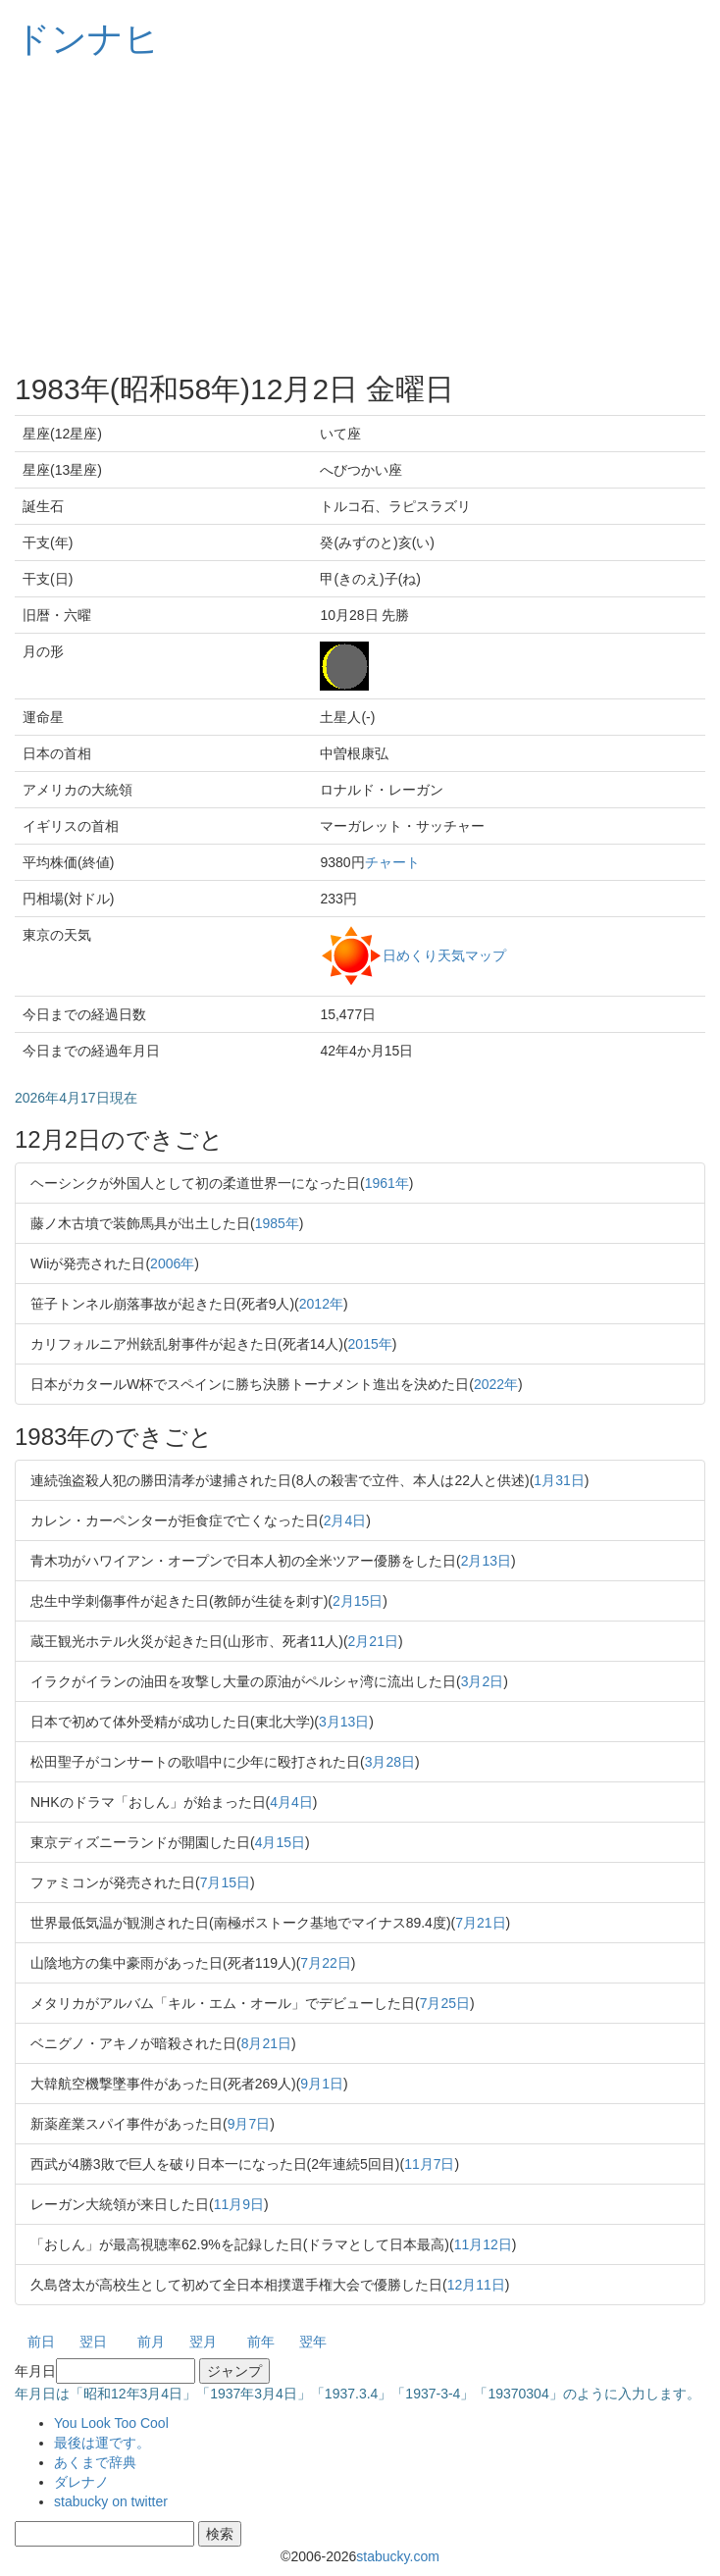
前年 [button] (261, 2341)
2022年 (496, 1384)
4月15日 (280, 1842)
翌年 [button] (313, 2341)
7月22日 (325, 1963)
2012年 (321, 1304)
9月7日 (249, 2124)
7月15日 (225, 1882)
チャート (392, 862)
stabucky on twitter (111, 2501)
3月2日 (482, 1681)
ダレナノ (81, 2482)
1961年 (387, 1183)
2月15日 (358, 1601)
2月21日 (373, 1641)
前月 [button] (151, 2341)
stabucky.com (397, 2556)
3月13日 (344, 1721)
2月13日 (486, 1561)
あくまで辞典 (95, 2462)
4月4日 (291, 1802)
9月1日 (321, 2083)
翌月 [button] (203, 2341)
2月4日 (345, 1520)
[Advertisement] (360, 215)
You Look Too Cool (111, 2423)
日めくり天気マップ (444, 954)
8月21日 (266, 2043)
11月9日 (239, 2204)
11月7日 (429, 2164)
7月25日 (445, 2003)
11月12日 (483, 2244)
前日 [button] (41, 2341)
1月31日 (559, 1480)
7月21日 (480, 1923)
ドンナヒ (87, 39)
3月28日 (390, 1762)
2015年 (370, 1344)
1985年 (277, 1223)
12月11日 (476, 2285)
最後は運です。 (102, 2442)
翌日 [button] (93, 2341)
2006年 (172, 1263)
